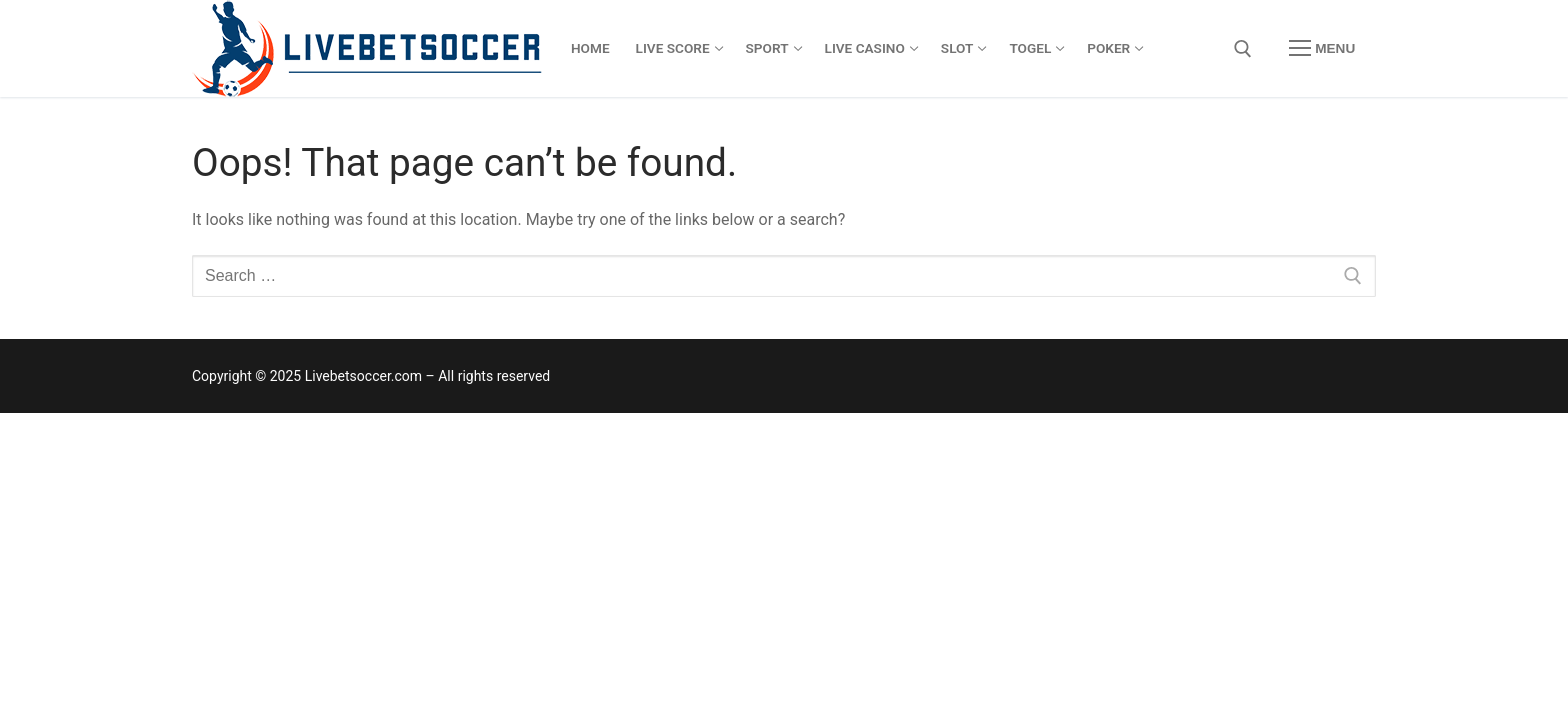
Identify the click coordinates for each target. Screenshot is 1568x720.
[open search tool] (1243, 49)
